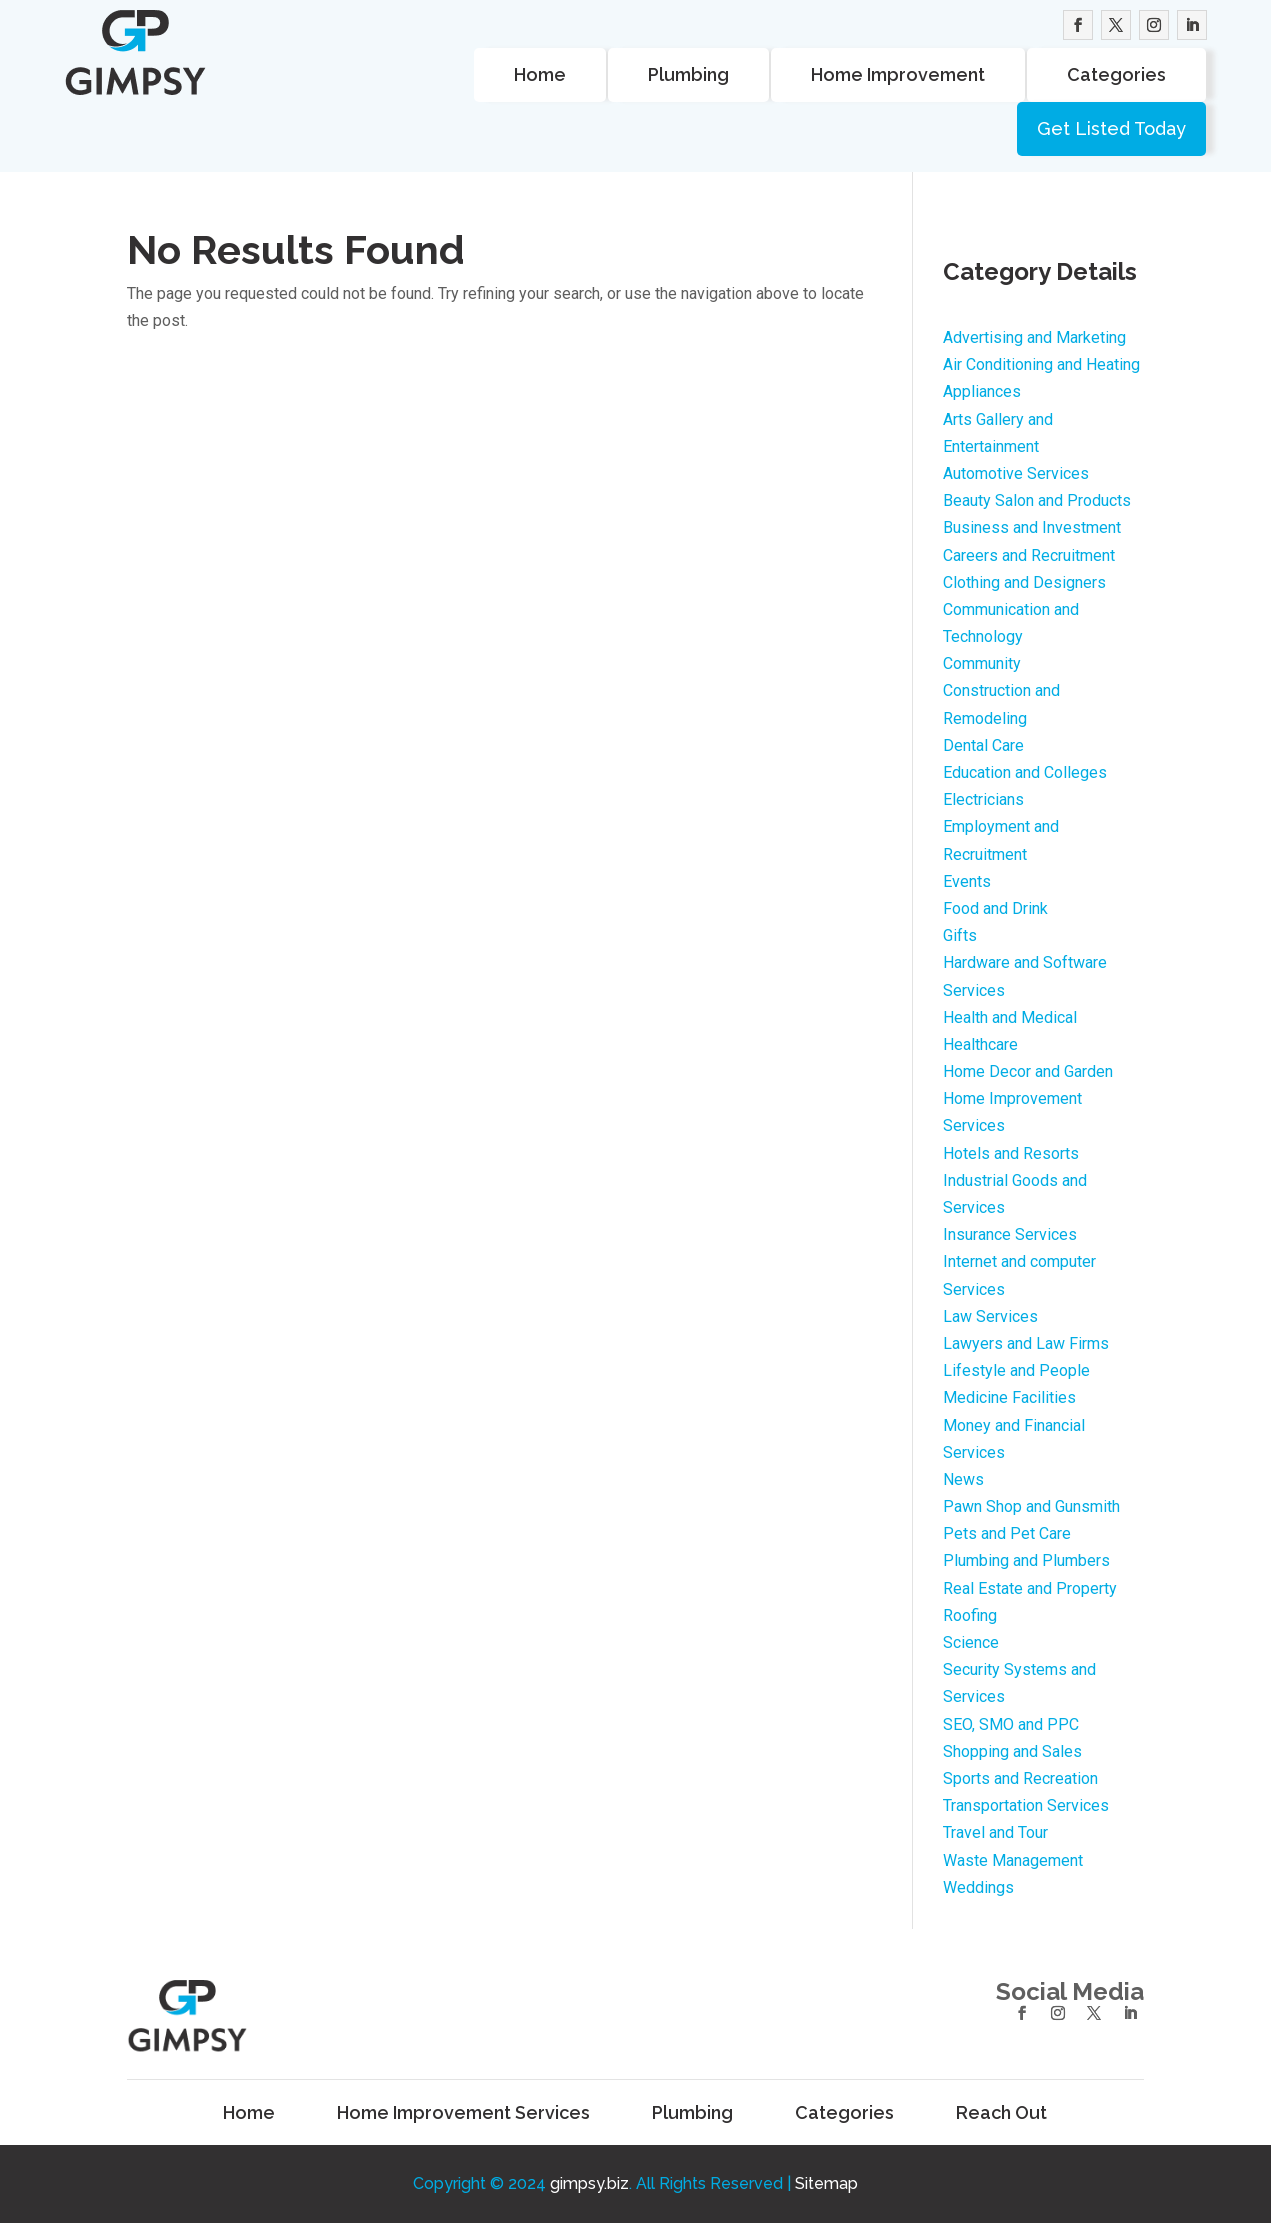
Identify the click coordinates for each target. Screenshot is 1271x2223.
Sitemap (826, 2183)
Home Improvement (898, 74)
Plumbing (688, 74)
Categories (1116, 74)
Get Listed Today (1111, 128)
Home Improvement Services (463, 2113)
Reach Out (1001, 2113)
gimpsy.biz (589, 2183)
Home (540, 74)
